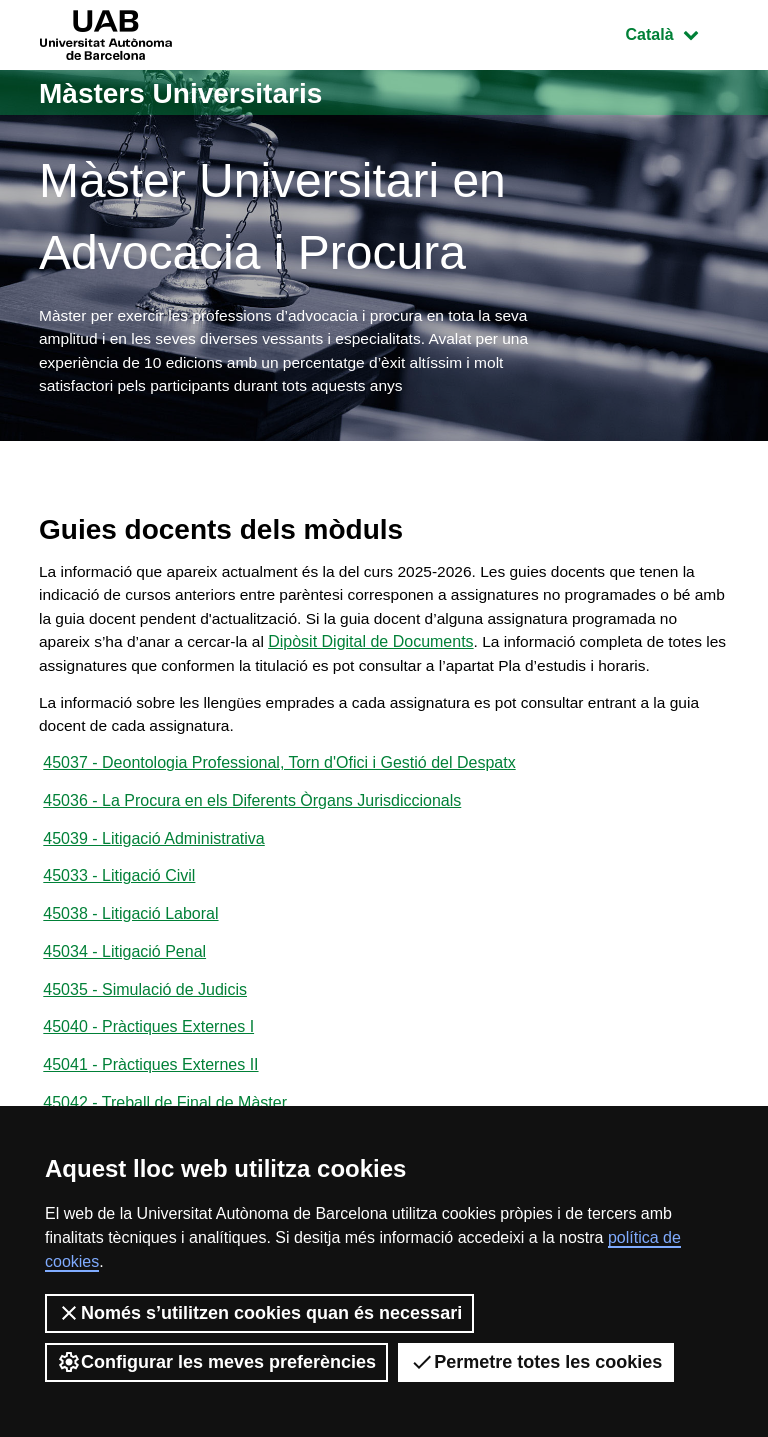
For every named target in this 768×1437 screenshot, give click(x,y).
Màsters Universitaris (191, 92)
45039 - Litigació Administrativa (153, 877)
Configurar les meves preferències (216, 1362)
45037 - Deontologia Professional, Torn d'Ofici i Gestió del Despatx (279, 799)
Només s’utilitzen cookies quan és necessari (259, 1313)
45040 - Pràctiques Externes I (148, 1072)
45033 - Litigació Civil (119, 916)
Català (677, 32)
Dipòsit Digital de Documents (400, 649)
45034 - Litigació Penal (124, 994)
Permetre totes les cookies (536, 1362)
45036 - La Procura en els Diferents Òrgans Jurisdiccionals (252, 838)
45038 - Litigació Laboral (130, 955)
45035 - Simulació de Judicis (145, 1033)
